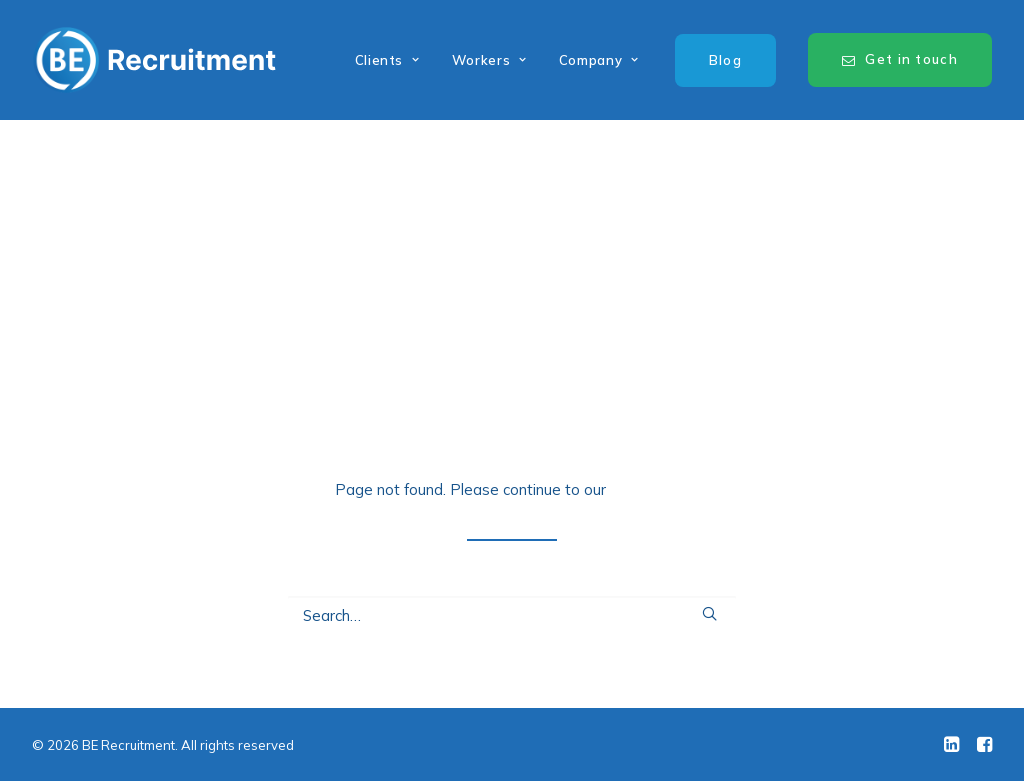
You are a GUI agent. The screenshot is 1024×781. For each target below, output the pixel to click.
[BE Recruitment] (154, 60)
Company (599, 60)
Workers (489, 60)
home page (649, 489)
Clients (387, 60)
